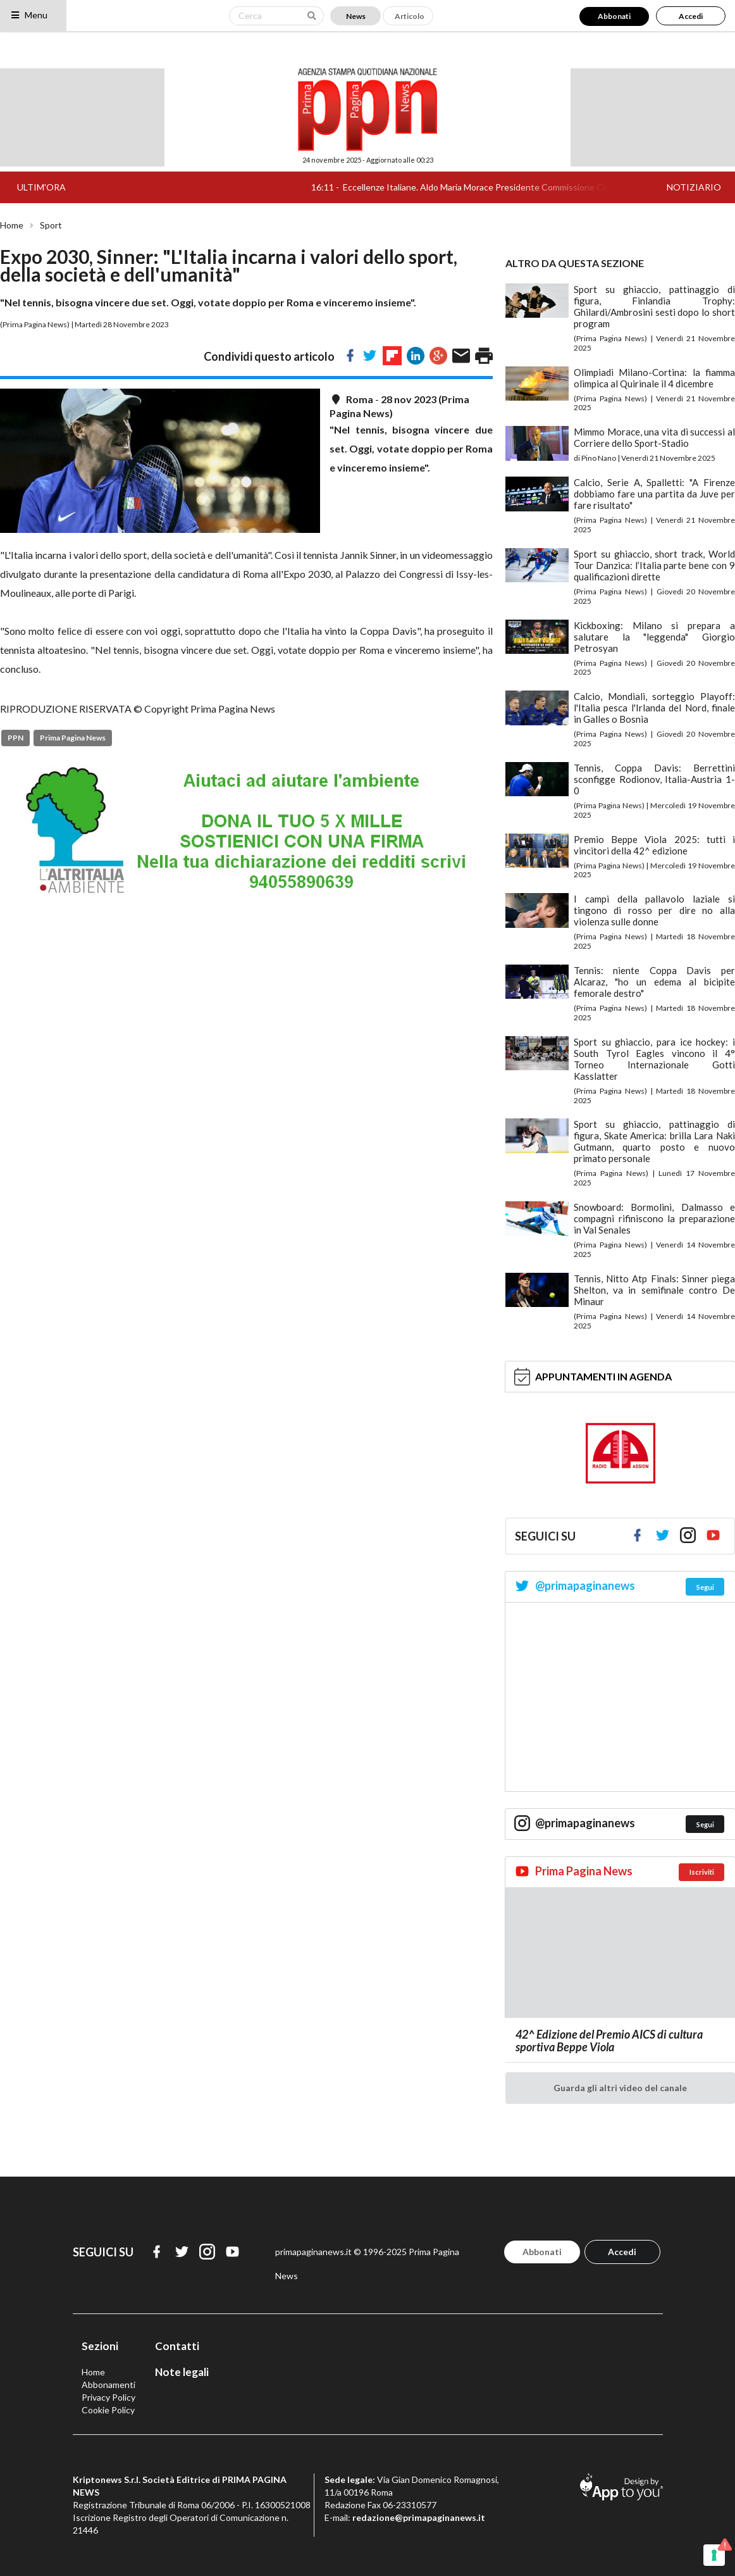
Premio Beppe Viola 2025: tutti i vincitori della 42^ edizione (654, 845)
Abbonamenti (108, 2384)
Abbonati (614, 16)
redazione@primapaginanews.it (418, 2517)
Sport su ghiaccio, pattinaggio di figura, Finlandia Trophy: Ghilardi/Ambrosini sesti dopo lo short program (654, 306)
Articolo (409, 16)
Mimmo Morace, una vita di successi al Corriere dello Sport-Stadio (654, 437)
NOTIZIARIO (694, 187)
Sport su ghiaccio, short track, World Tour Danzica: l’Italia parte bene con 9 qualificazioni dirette (654, 565)
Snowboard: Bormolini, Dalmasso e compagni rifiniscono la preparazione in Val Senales (654, 1218)
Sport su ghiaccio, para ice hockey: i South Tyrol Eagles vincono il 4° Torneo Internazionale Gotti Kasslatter (654, 1059)
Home (11, 225)
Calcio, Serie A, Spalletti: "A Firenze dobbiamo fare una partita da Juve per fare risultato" (654, 494)
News (356, 16)
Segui (705, 1587)
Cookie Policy (108, 2409)
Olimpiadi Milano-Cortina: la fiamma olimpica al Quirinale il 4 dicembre (654, 377)
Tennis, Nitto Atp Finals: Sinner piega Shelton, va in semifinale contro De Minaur (654, 1290)
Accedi (691, 16)
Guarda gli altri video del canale (620, 2087)
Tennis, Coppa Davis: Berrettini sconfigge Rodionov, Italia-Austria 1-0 (654, 779)
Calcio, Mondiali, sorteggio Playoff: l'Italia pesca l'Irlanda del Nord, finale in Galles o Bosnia (654, 708)
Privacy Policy (108, 2397)
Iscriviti (701, 1872)
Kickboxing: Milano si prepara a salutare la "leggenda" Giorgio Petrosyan (654, 637)
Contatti (177, 2346)
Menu (28, 14)
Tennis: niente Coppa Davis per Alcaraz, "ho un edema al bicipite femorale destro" (654, 982)
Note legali (182, 2372)
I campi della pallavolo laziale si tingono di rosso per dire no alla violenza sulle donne (654, 910)
